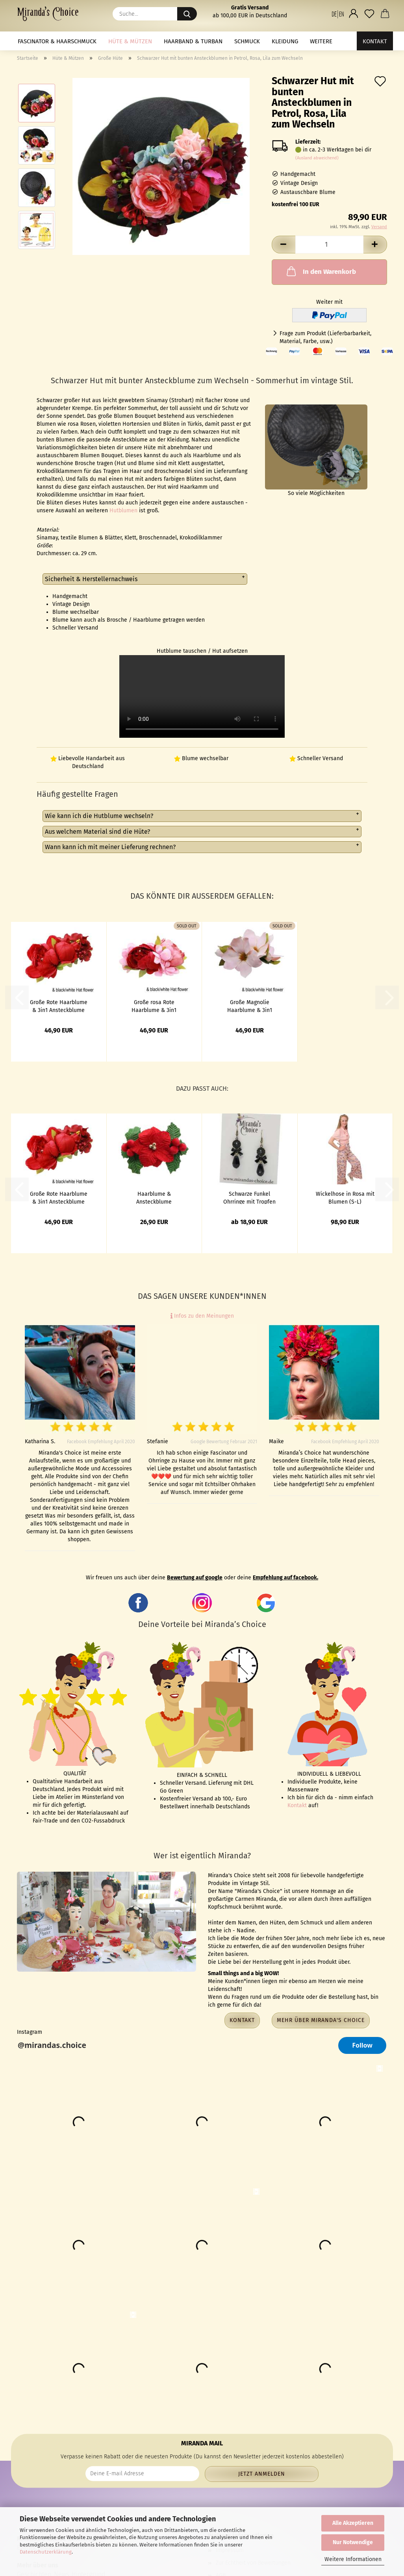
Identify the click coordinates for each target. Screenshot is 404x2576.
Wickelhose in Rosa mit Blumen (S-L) (345, 1197)
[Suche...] (187, 13)
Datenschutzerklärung (46, 2552)
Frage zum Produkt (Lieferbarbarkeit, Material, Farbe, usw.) (325, 337)
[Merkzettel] (369, 14)
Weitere (321, 41)
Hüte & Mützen (130, 41)
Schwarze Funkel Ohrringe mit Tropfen (249, 1197)
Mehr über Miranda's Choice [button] (321, 2020)
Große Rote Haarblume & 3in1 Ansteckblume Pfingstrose (58, 1005)
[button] (338, 14)
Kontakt (375, 41)
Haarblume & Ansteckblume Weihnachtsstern (154, 1197)
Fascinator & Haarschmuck (57, 41)
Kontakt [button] (242, 2020)
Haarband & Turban (193, 41)
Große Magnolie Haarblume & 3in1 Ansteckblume (249, 1005)
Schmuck (247, 41)
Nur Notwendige (353, 2542)
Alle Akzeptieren (352, 2523)
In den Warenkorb (320, 271)
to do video (202, 696)
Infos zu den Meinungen (202, 1316)
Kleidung (285, 41)
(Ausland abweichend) (317, 158)
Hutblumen (123, 510)
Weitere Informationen (353, 2559)
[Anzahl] (329, 244)
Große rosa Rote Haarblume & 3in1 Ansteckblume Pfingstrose (154, 1005)
